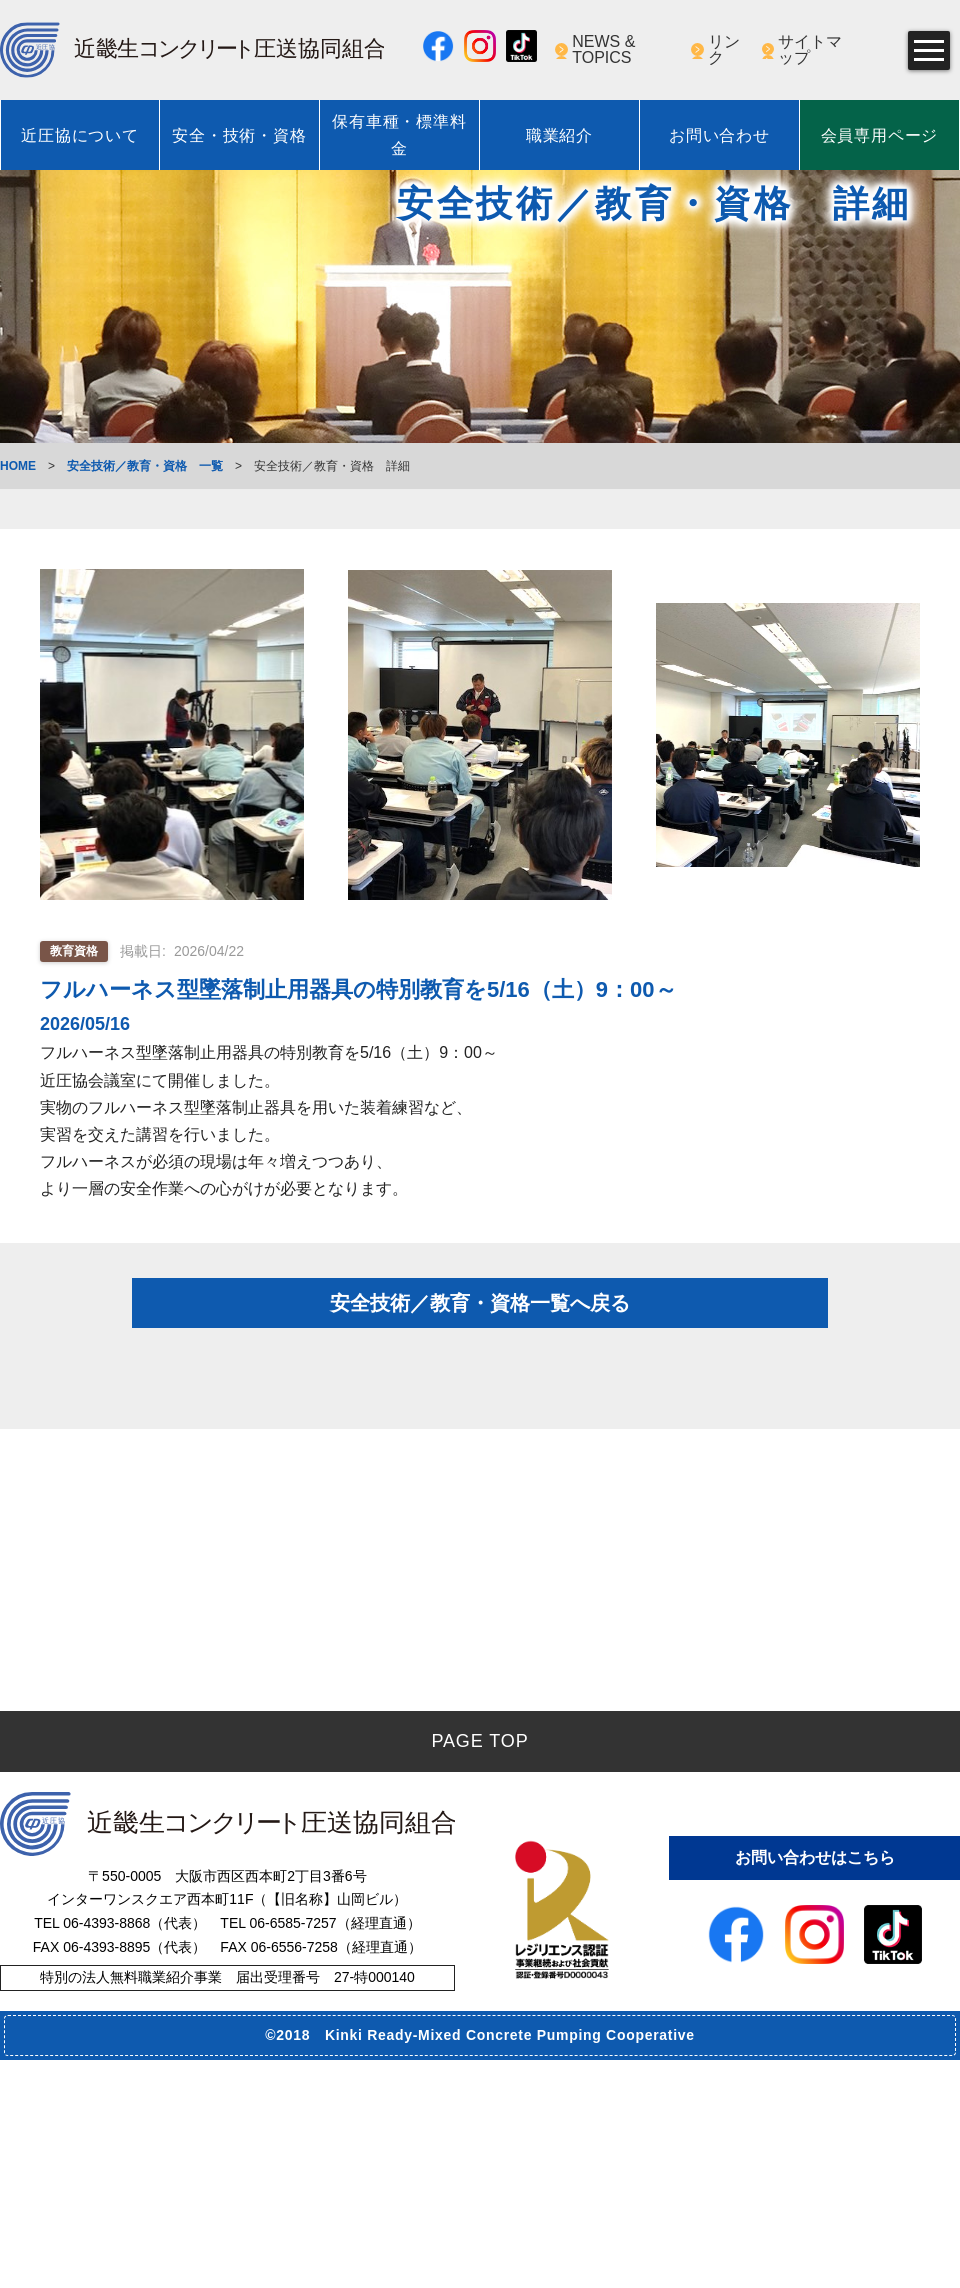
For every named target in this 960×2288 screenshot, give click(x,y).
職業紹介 (559, 135)
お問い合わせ (719, 135)
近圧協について (80, 135)
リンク (724, 50)
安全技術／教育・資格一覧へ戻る (480, 1346)
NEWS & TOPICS (603, 50)
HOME (18, 466)
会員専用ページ (880, 135)
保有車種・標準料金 (399, 135)
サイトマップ (810, 50)
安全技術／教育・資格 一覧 (145, 466)
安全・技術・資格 (239, 135)
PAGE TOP (479, 1969)
